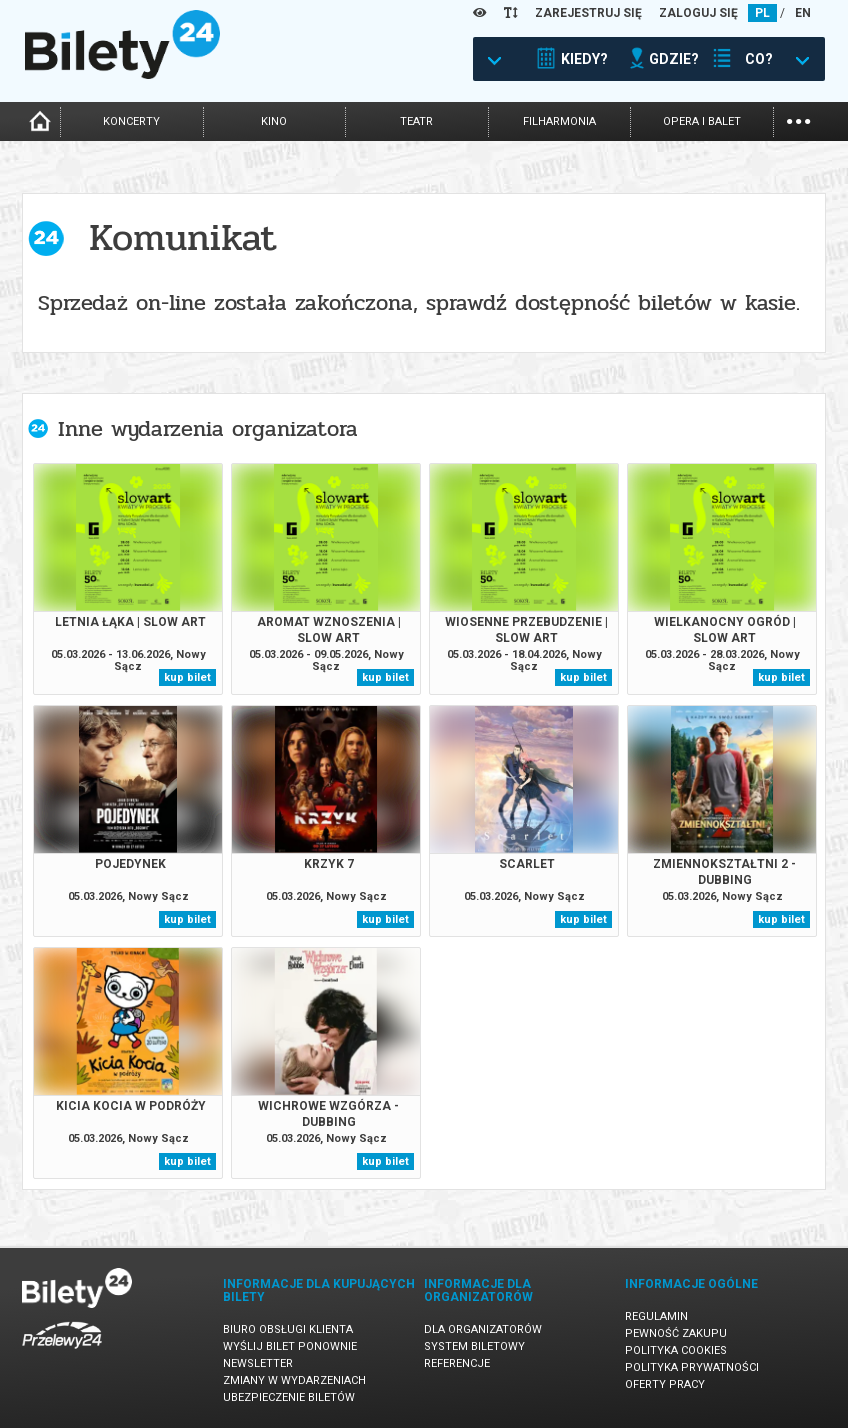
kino (274, 121)
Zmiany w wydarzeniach (294, 1380)
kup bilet (187, 677)
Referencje (457, 1363)
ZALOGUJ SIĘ (698, 13)
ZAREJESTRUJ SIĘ (588, 13)
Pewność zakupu (676, 1333)
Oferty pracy (665, 1384)
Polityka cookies (676, 1350)
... (798, 119)
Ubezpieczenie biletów (289, 1397)
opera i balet (702, 121)
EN (803, 13)
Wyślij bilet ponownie (290, 1346)
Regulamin (656, 1316)
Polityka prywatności (692, 1367)
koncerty (131, 121)
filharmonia (559, 121)
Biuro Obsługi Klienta (288, 1329)
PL (762, 13)
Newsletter (258, 1363)
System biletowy (474, 1346)
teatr (416, 121)
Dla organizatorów (483, 1329)
